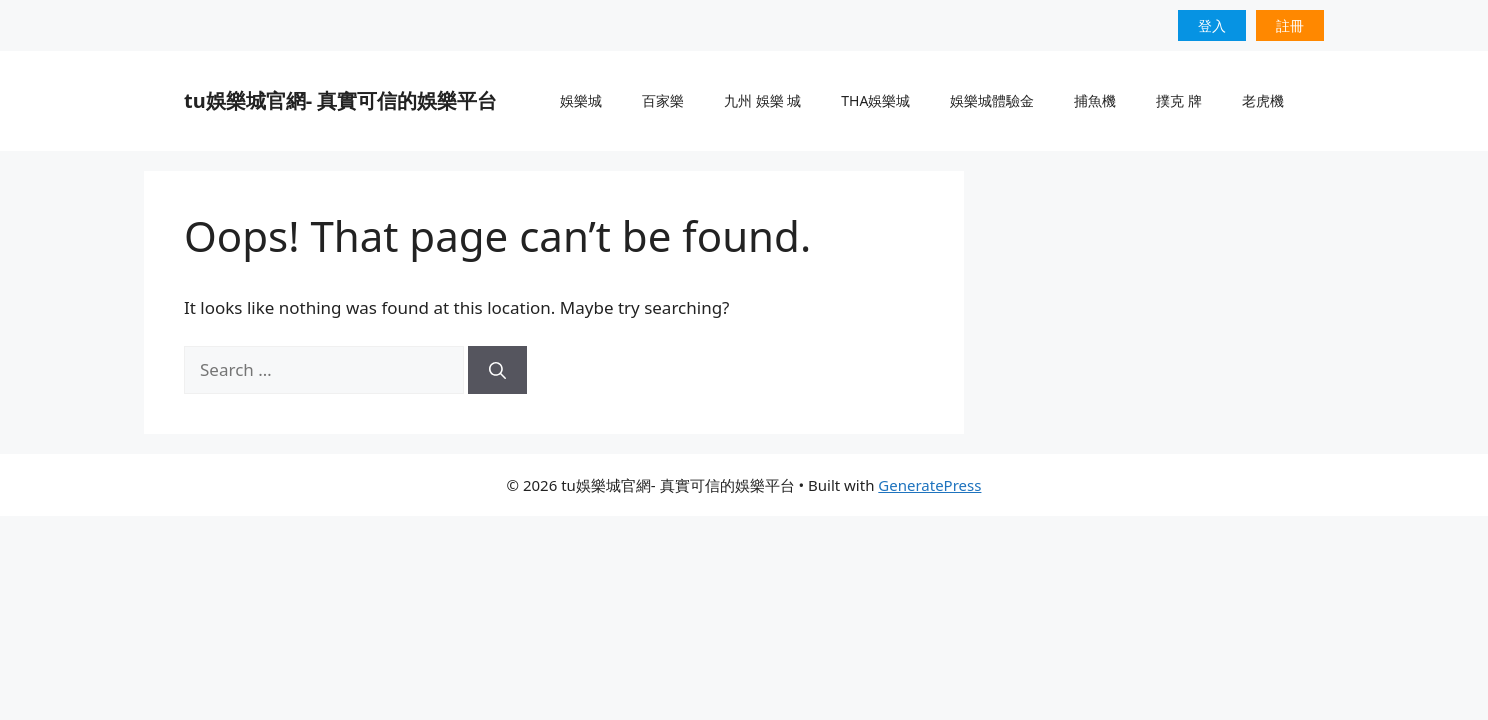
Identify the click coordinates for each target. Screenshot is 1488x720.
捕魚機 (1095, 100)
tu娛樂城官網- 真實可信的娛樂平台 (340, 100)
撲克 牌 (1179, 100)
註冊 (1290, 25)
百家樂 (663, 100)
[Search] (497, 370)
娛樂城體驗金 (992, 100)
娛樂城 (581, 100)
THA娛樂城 (875, 100)
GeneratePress (929, 485)
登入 (1212, 25)
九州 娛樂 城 (762, 100)
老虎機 (1263, 100)
